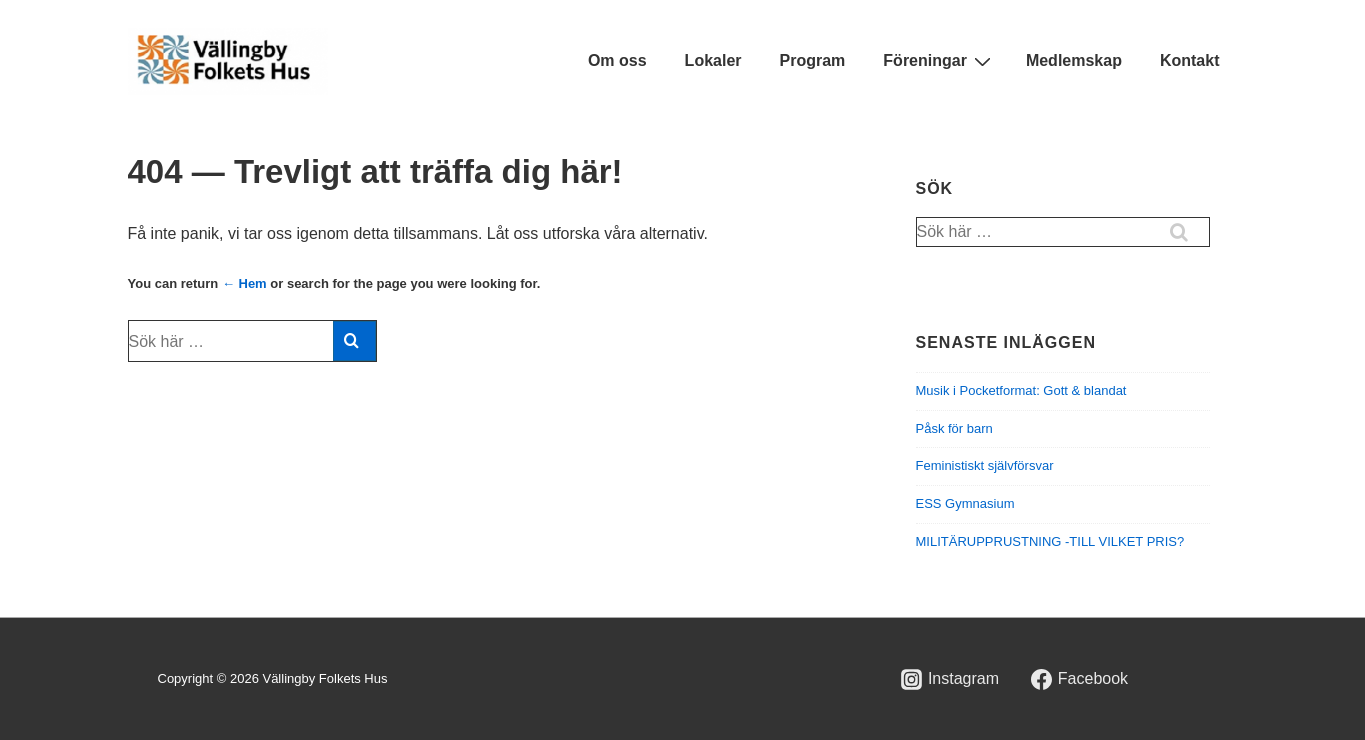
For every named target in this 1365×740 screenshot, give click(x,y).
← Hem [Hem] (244, 283)
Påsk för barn (954, 428)
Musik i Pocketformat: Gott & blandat (1021, 390)
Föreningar (939, 61)
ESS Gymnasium (965, 503)
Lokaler (713, 60)
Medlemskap (1074, 60)
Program (813, 60)
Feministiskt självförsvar (985, 465)
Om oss (617, 60)
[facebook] (1079, 679)
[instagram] (950, 679)
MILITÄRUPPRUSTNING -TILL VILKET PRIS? (1050, 541)
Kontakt (1190, 60)
